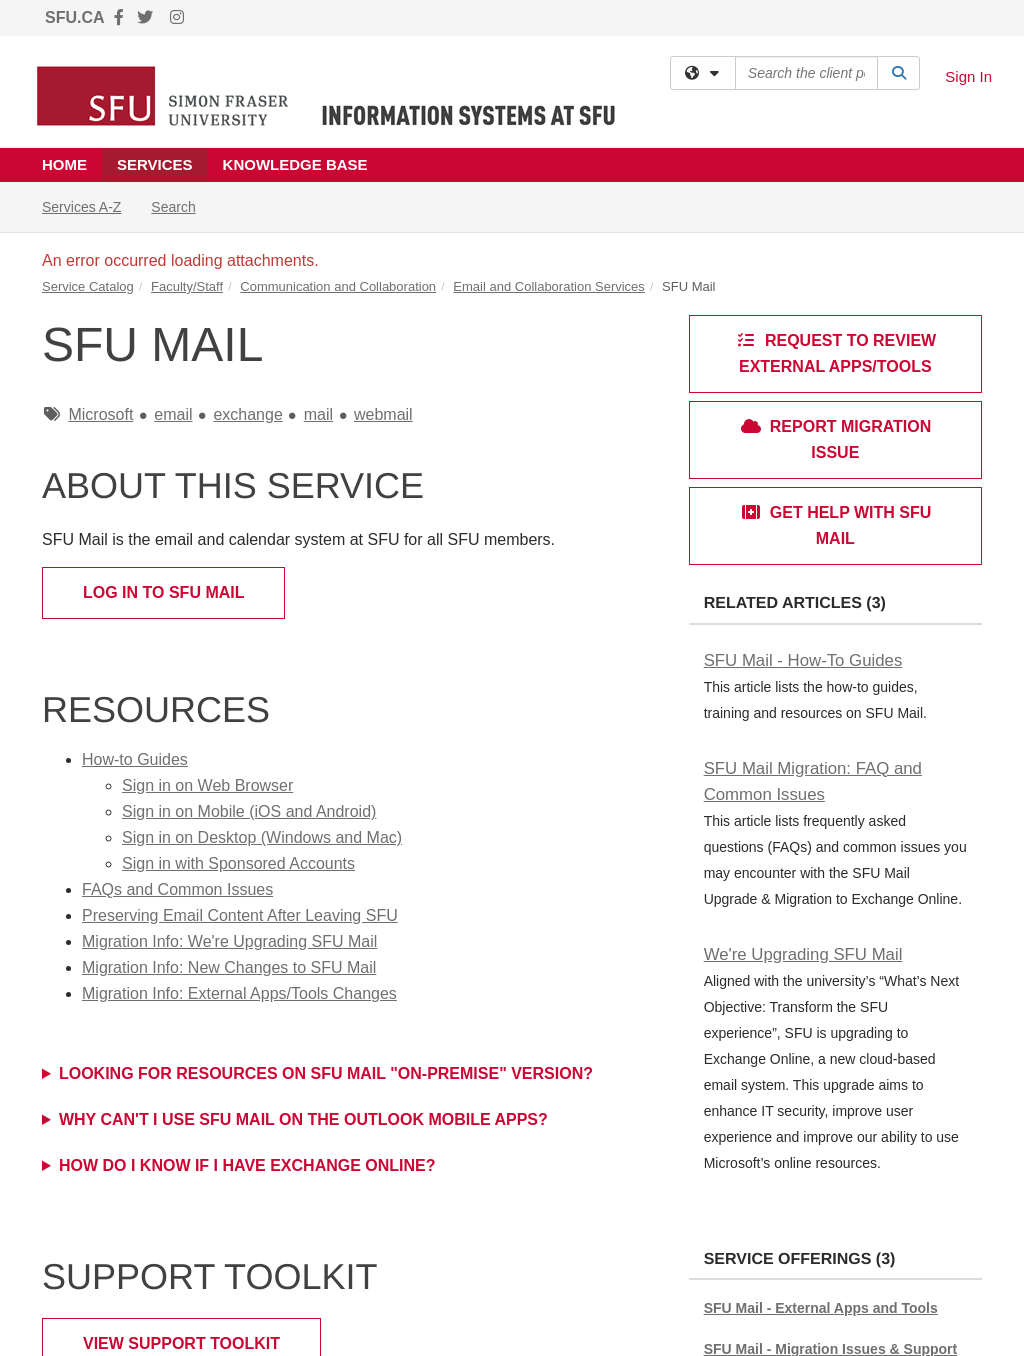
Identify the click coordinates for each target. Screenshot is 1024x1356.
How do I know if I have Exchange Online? (247, 1165)
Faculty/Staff (187, 286)
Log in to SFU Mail (163, 592)
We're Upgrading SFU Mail (803, 954)
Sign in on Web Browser (207, 785)
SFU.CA (75, 17)
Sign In (968, 76)
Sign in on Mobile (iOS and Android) (249, 811)
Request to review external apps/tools (836, 353)
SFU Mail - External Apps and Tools (821, 1308)
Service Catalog (88, 286)
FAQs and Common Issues (177, 889)
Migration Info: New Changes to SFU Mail (229, 967)
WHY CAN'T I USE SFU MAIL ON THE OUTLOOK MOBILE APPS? (303, 1119)
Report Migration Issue (836, 439)
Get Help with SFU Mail (836, 525)
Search (180, 205)
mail (318, 414)
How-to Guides (135, 759)
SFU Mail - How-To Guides (803, 660)
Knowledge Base (295, 164)
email (173, 414)
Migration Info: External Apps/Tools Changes (239, 993)
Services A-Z (81, 207)
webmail (383, 414)
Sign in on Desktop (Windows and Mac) (262, 837)
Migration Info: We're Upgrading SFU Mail (229, 941)
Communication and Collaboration (338, 286)
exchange (247, 414)
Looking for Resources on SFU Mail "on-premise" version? (326, 1073)
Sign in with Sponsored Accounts (238, 863)
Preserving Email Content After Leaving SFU (240, 915)
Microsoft (100, 414)
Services (155, 164)
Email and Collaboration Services (548, 286)
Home (64, 164)
